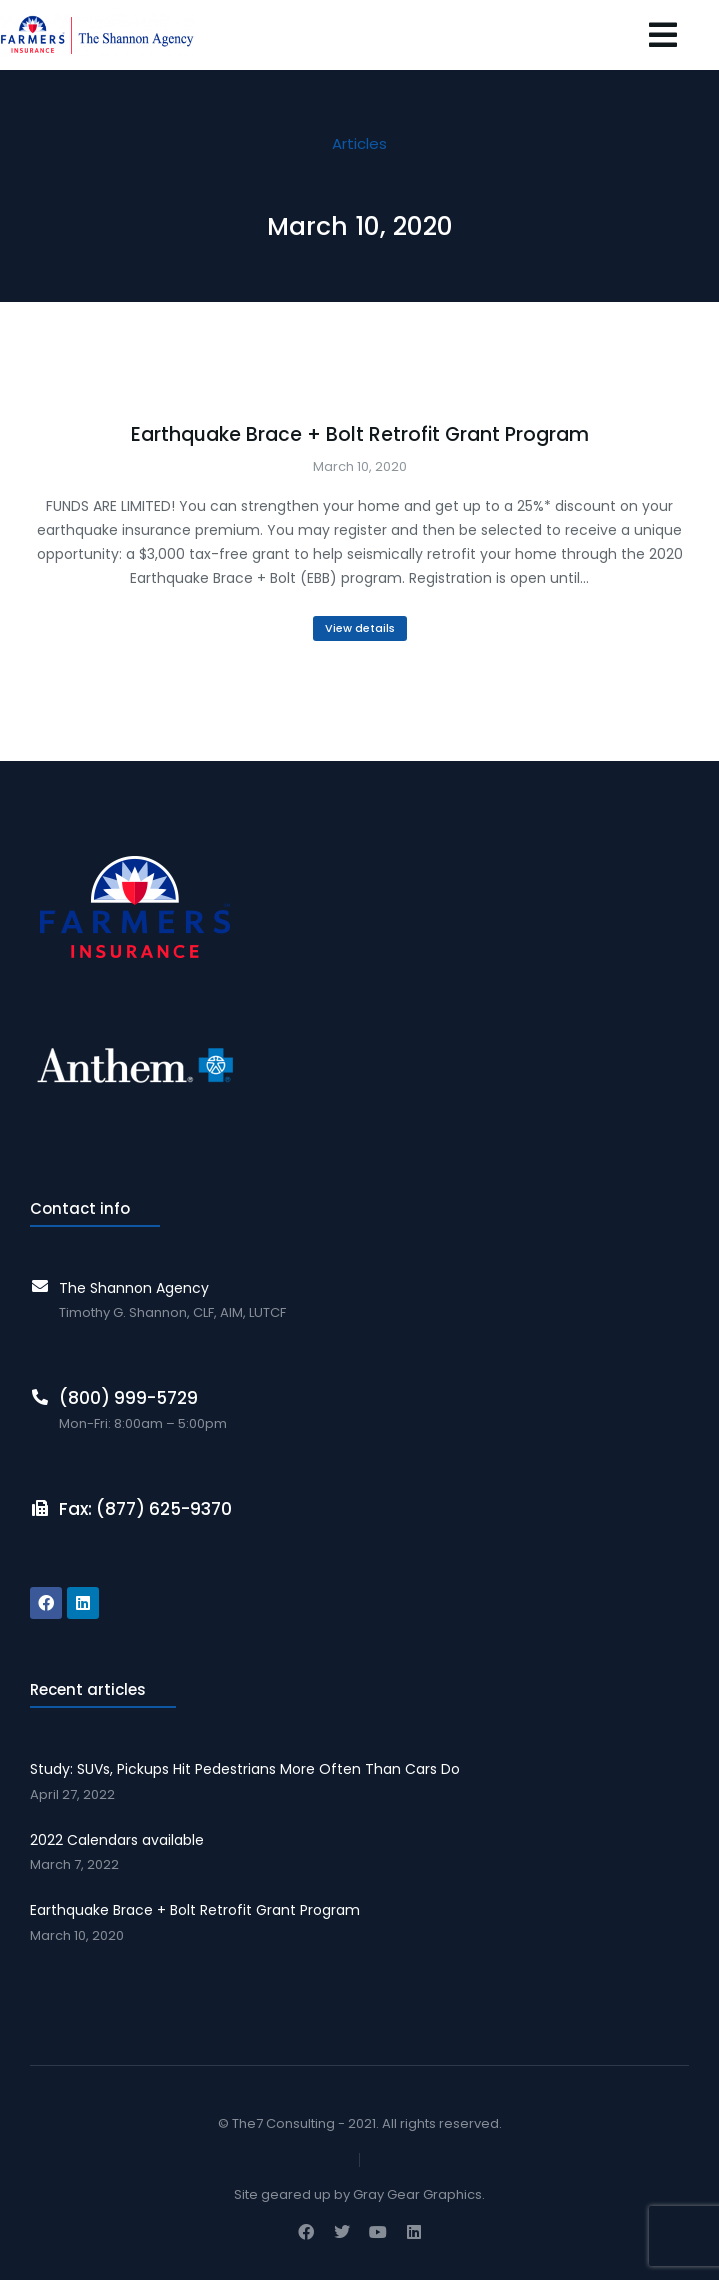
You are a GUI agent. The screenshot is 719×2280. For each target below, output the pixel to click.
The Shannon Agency (134, 1288)
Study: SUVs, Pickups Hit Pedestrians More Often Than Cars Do (245, 1769)
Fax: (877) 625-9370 (145, 1509)
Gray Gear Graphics (417, 2194)
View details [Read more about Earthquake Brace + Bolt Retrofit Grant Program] (360, 628)
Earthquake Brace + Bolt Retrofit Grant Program (360, 435)
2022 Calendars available (117, 1840)
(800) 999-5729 (128, 1398)
